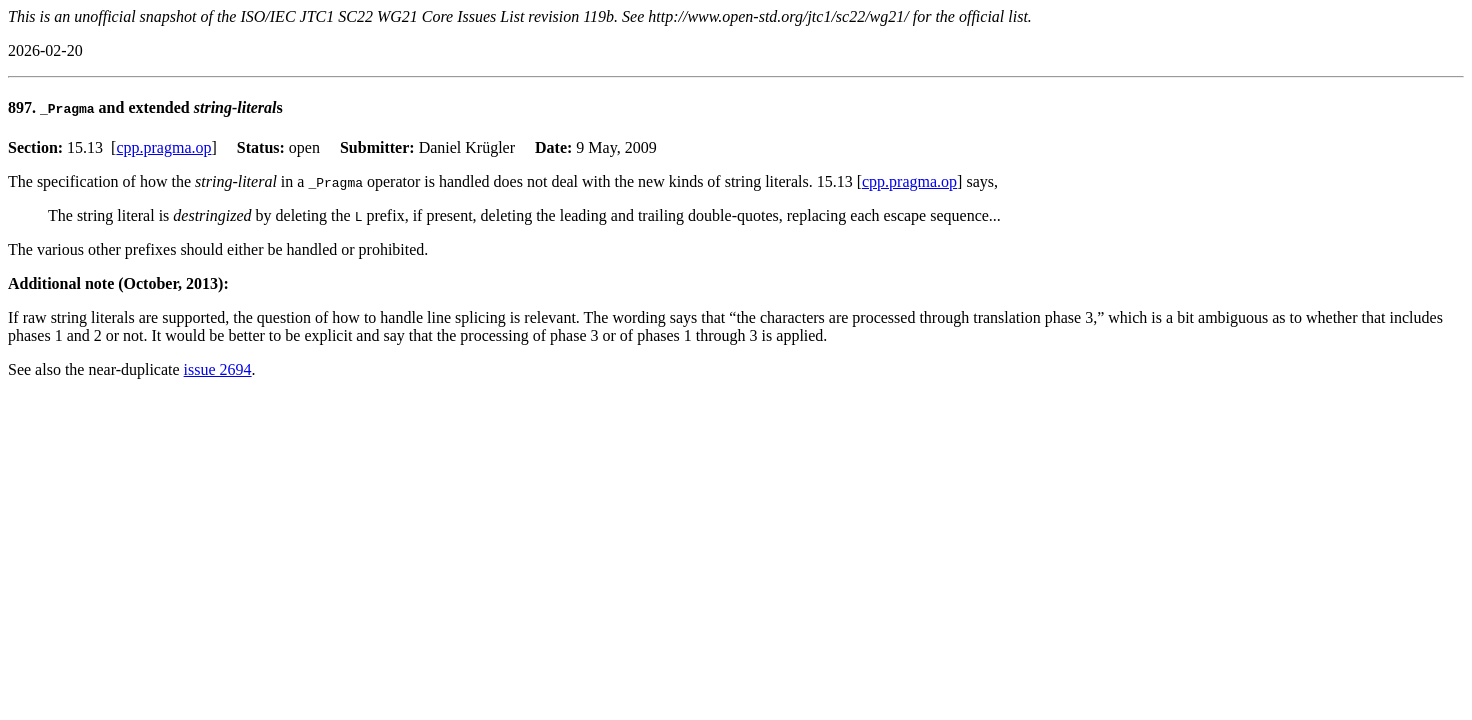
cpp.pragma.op (163, 147)
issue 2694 (218, 369)
